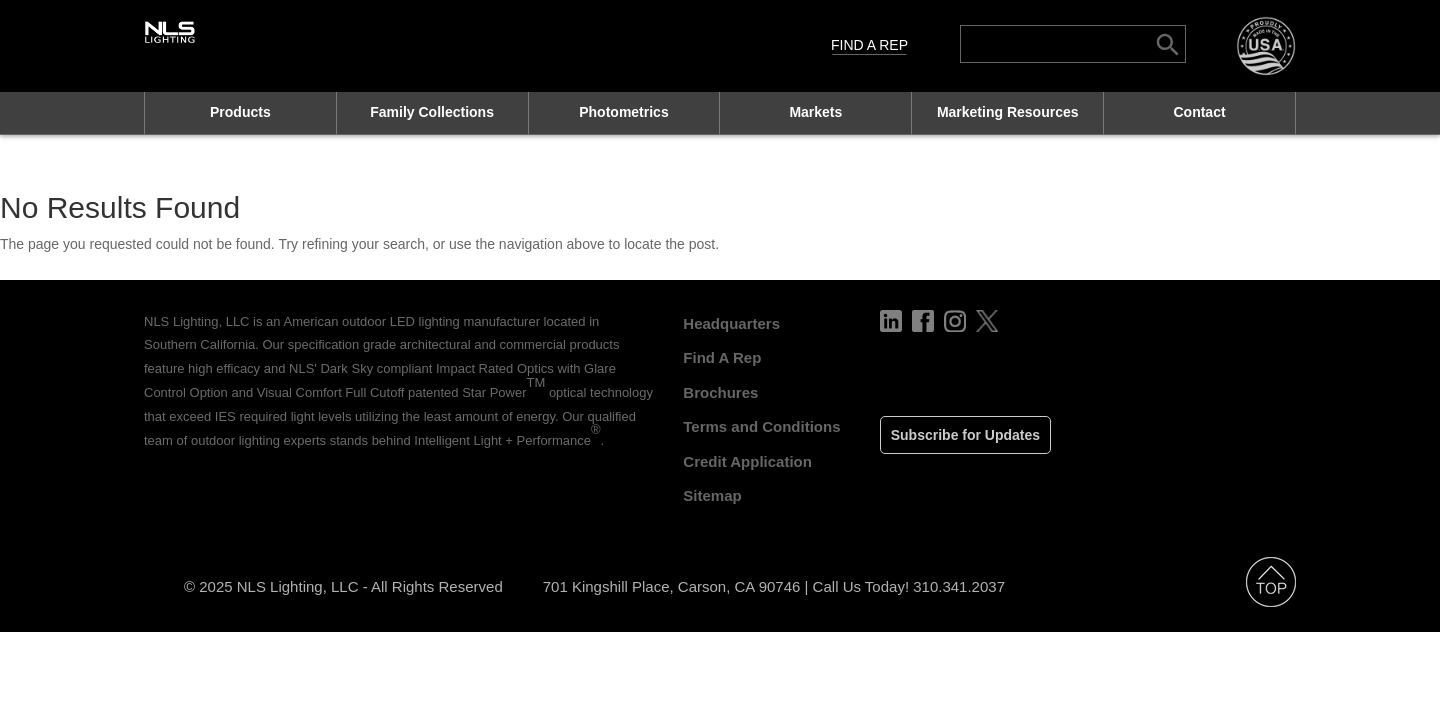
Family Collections (432, 112)
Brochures (720, 392)
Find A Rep (869, 45)
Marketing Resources (1008, 112)
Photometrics (623, 112)
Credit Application (747, 461)
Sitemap (712, 495)
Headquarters (731, 323)
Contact (1199, 112)
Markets (815, 112)
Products (240, 112)
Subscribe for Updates (965, 435)
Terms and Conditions (761, 426)
